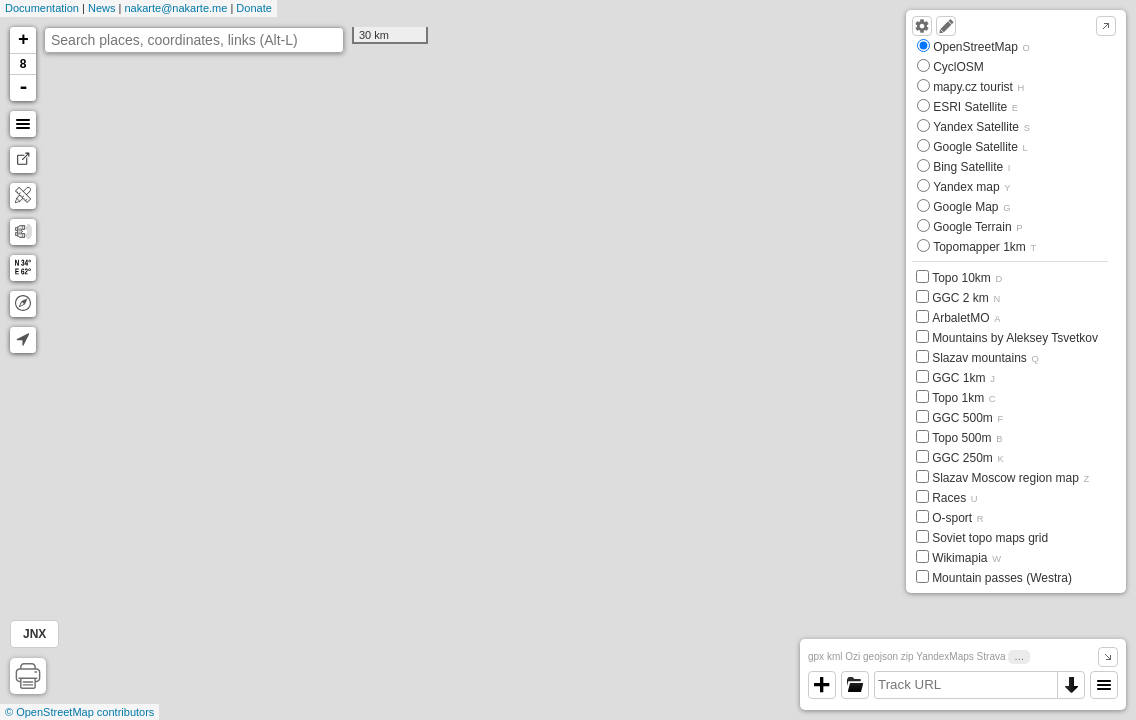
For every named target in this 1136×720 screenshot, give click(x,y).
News (102, 8)
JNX (34, 634)
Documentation (42, 8)
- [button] (24, 88)
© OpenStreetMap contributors (79, 712)
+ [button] (23, 40)
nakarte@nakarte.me (175, 8)
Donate (253, 8)
